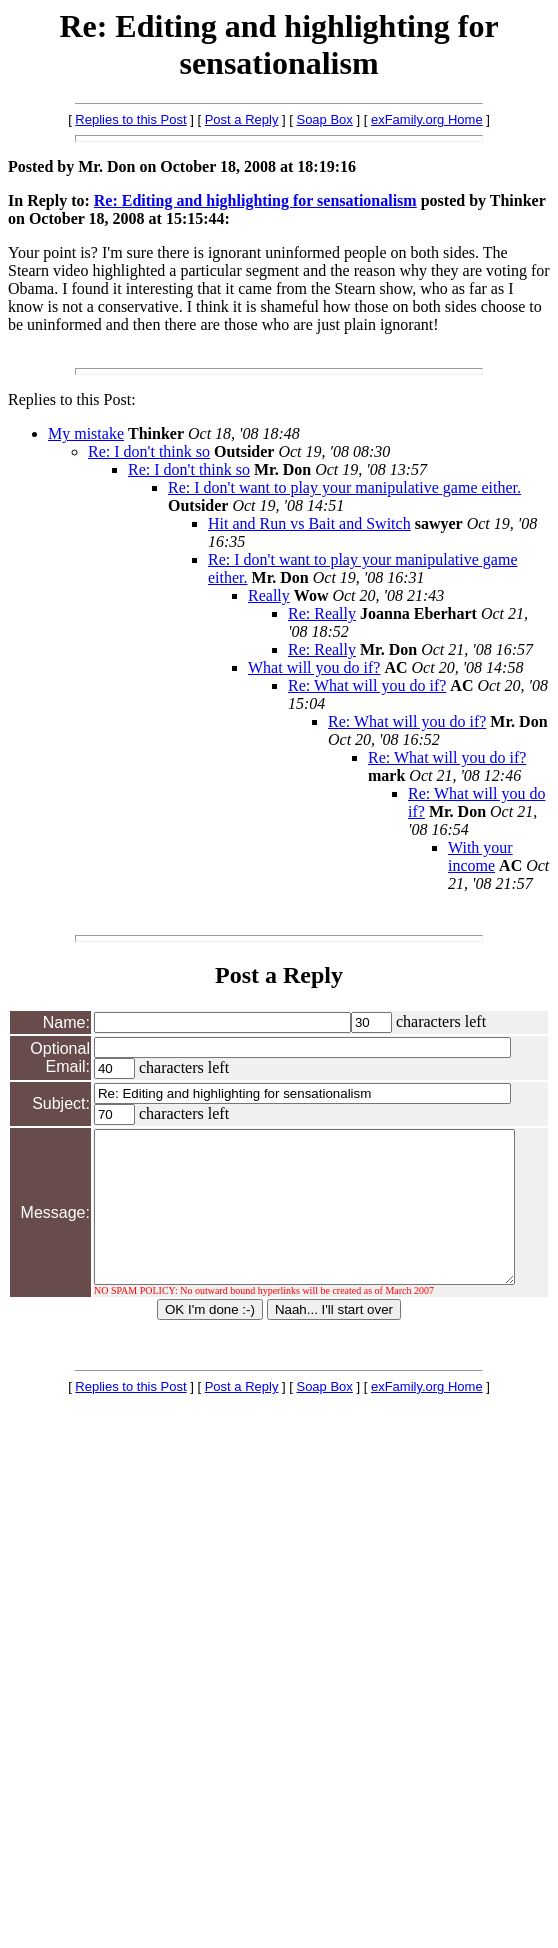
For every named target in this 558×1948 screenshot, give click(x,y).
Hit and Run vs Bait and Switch (309, 523)
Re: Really (322, 613)
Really (269, 595)
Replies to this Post (130, 119)
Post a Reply (242, 119)
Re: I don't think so (149, 451)
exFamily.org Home (427, 119)
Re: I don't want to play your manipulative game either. (344, 487)
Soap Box (324, 119)
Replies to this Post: (72, 399)
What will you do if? (314, 667)
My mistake (86, 433)
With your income (480, 856)
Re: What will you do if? (367, 685)
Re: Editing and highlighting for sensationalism (255, 200)
